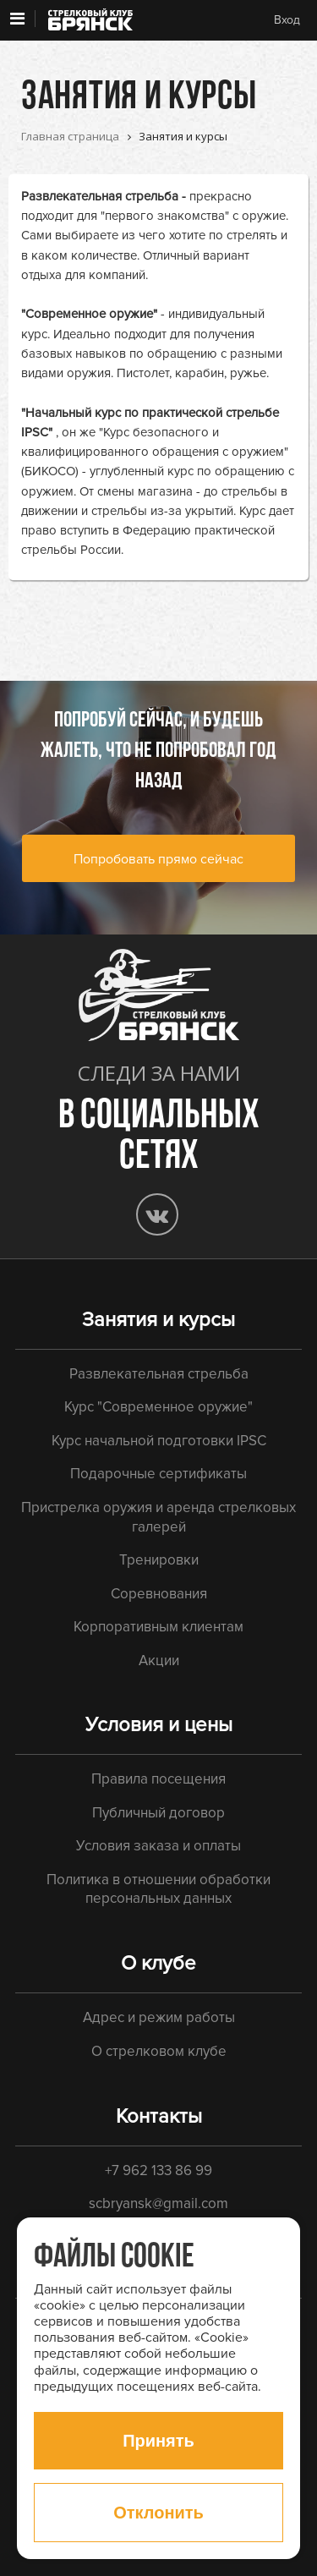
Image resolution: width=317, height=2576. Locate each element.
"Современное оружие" (89, 313)
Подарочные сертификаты (158, 1474)
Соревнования (159, 1594)
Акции (159, 1660)
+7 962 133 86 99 (158, 2170)
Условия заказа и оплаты (158, 1846)
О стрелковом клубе (159, 2051)
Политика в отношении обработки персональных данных (158, 1889)
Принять (158, 2440)
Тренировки (159, 1560)
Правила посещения (158, 1779)
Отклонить (158, 2512)
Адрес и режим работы (159, 2017)
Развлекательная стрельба (99, 196)
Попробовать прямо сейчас (158, 859)
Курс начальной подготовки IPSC (159, 1441)
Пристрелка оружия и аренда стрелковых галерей (158, 1517)
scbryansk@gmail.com (158, 2203)
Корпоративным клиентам (158, 1627)
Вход (287, 20)
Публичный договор (158, 1813)
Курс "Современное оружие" (158, 1407)
